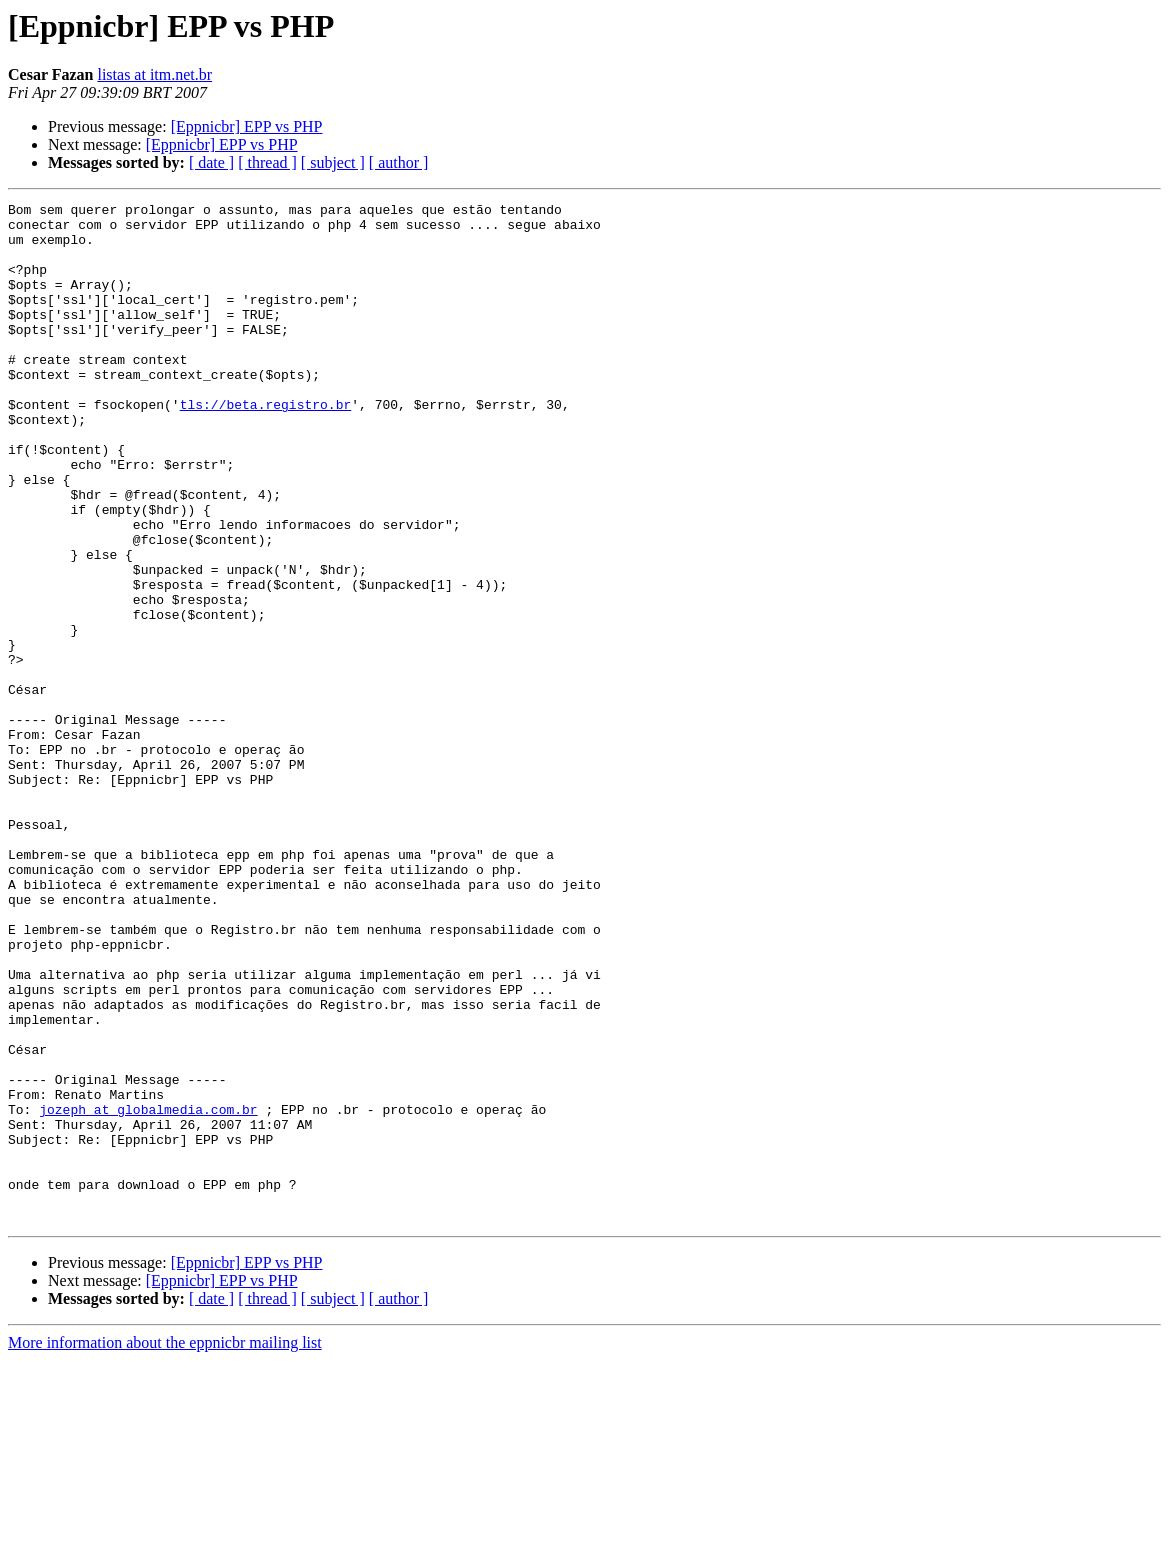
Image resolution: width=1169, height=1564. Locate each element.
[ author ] (399, 162)
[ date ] (211, 162)
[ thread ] (267, 162)
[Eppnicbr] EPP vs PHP (247, 126)
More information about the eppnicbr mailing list (165, 1546)
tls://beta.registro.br (266, 446)
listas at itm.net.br (154, 74)
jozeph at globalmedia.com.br (148, 1292)
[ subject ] (333, 162)
